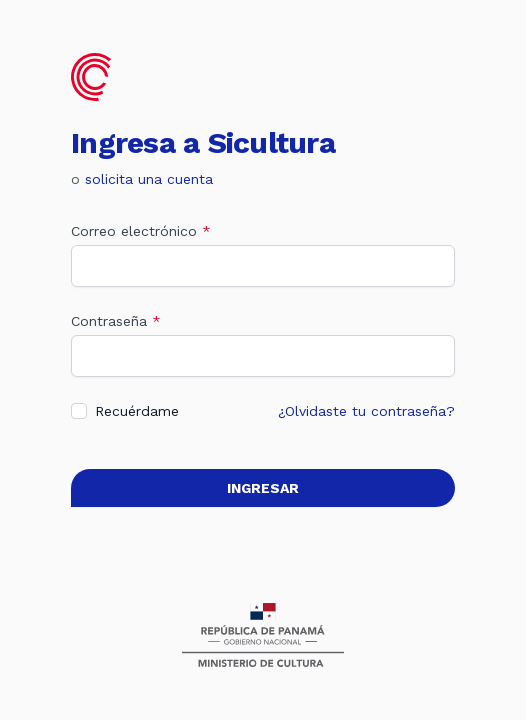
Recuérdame (137, 411)
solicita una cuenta (149, 179)
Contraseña (116, 321)
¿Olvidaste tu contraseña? (366, 411)
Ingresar (263, 488)
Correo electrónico (141, 231)
